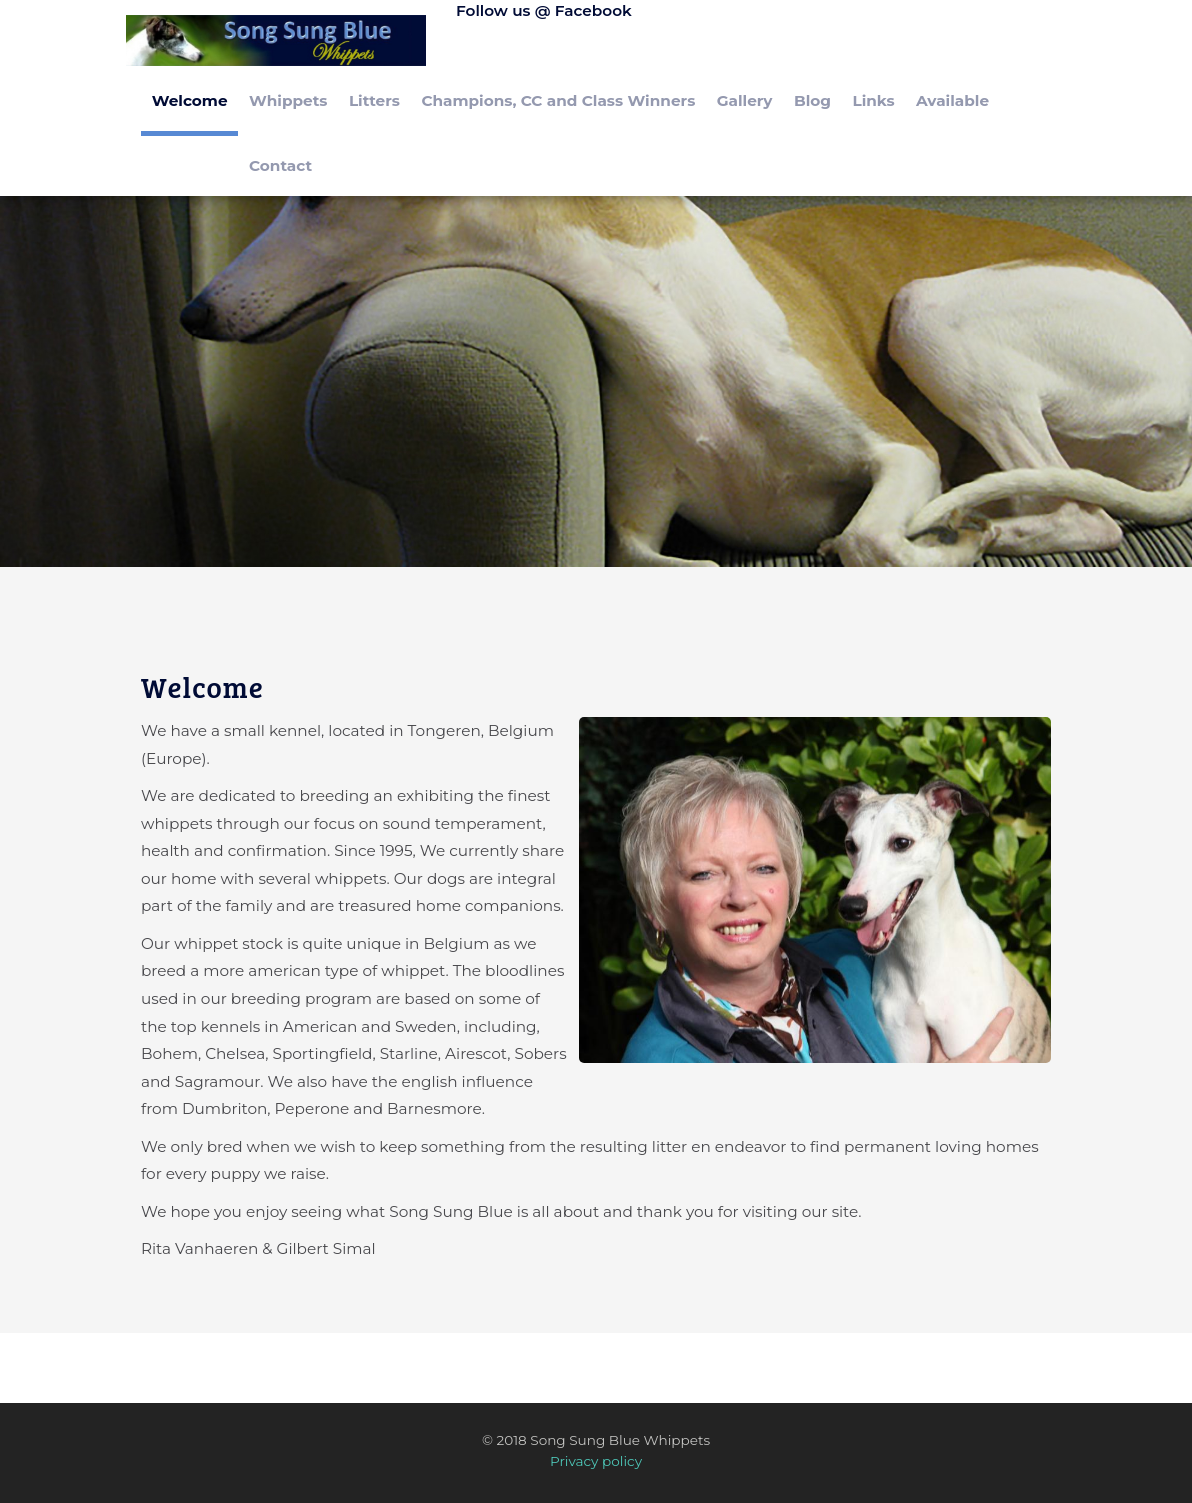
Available (952, 100)
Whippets (288, 100)
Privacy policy (596, 1461)
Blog (812, 100)
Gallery (745, 100)
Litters (374, 100)
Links (873, 100)
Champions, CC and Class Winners (558, 100)
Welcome (190, 100)
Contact (280, 165)
